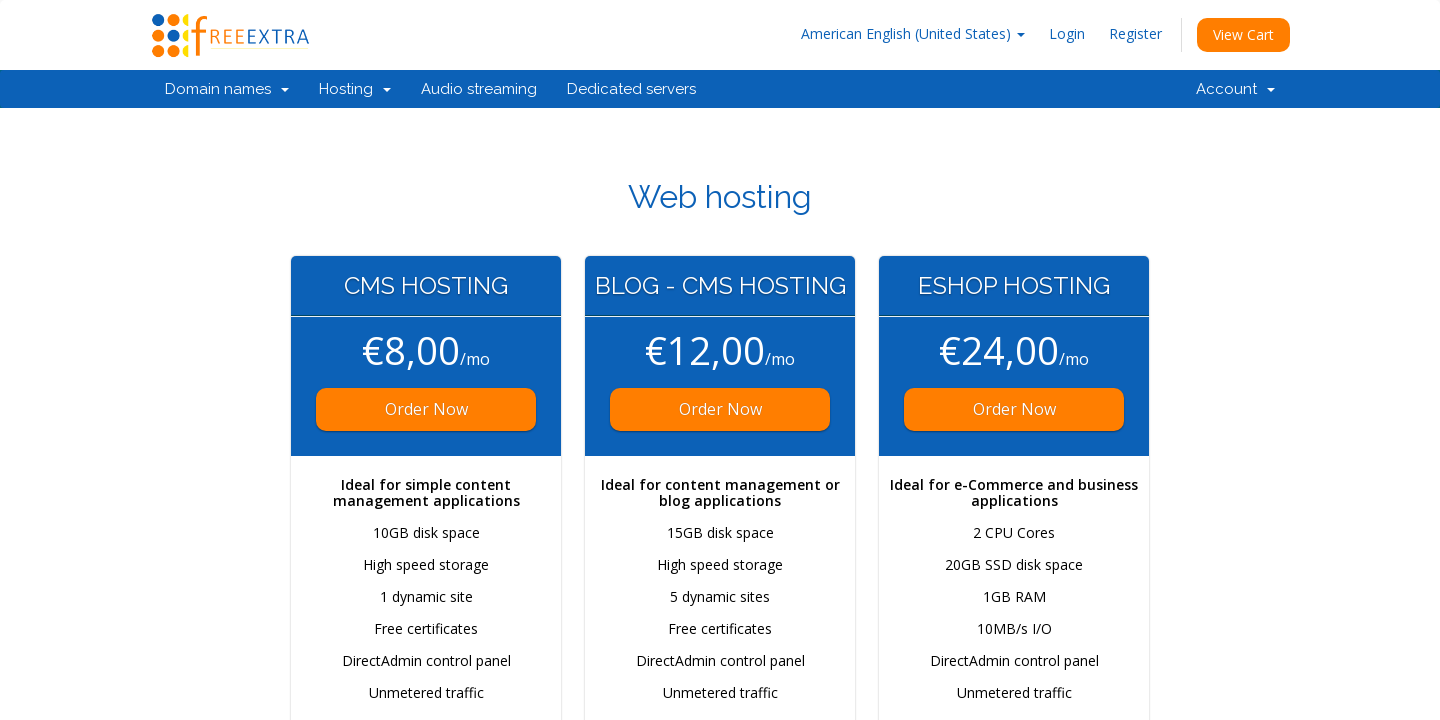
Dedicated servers (631, 89)
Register (1135, 33)
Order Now (426, 409)
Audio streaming (479, 89)
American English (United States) (913, 33)
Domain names (227, 89)
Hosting (355, 89)
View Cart (1243, 34)
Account (1235, 89)
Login (1067, 33)
